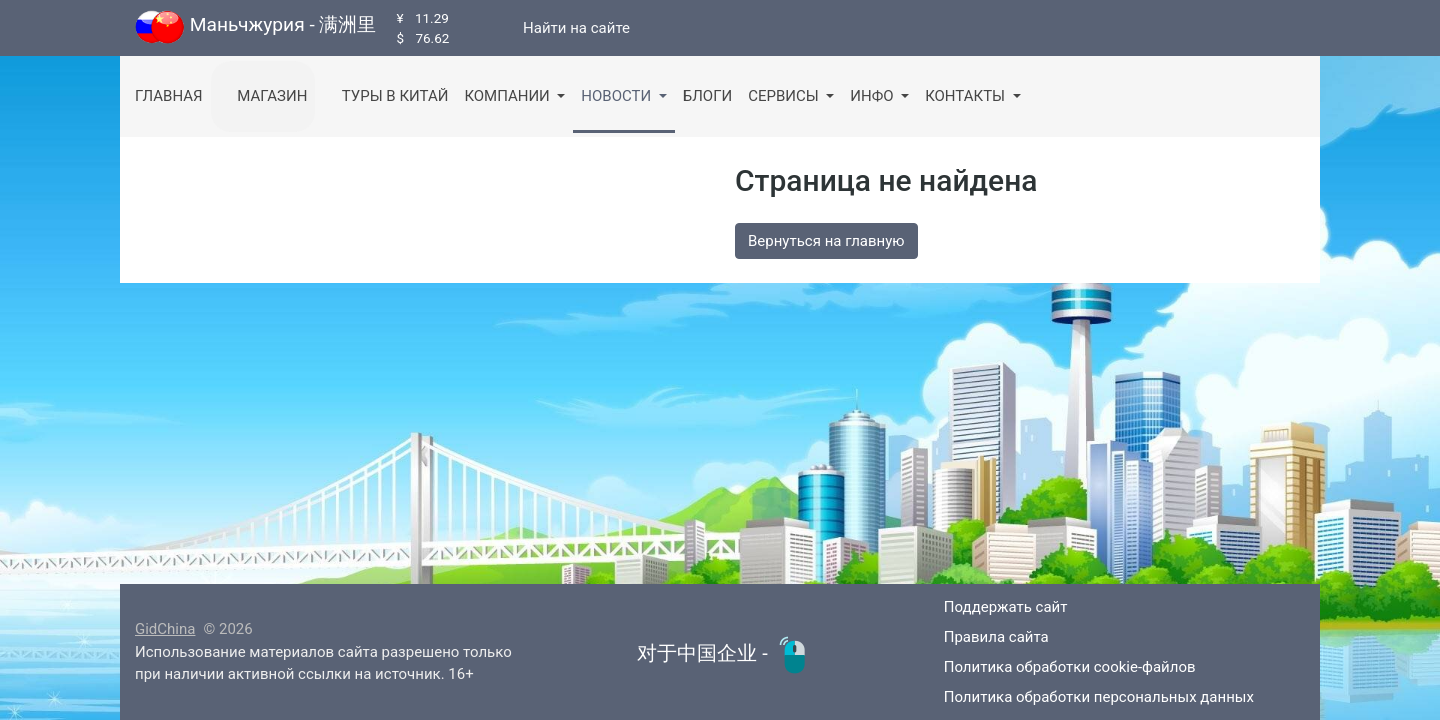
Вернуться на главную (826, 241)
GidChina (165, 629)
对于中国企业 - (724, 653)
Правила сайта (982, 637)
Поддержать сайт (991, 607)
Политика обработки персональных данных (1084, 697)
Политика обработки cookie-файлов (1055, 667)
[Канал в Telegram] (486, 28)
